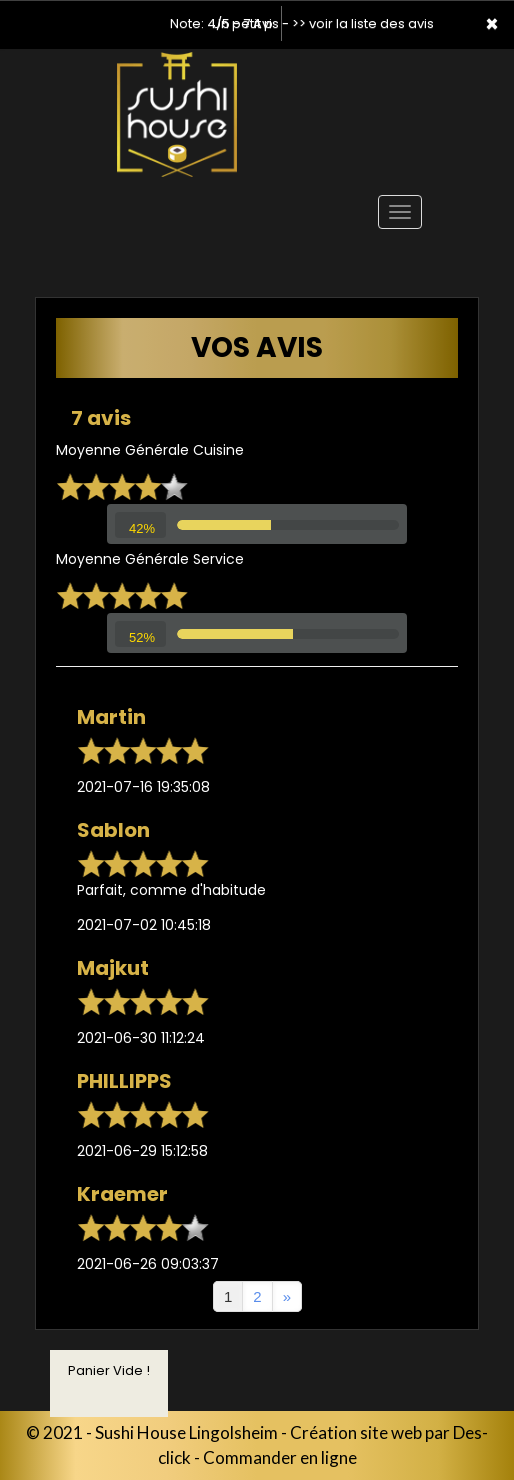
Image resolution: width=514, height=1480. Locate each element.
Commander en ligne (280, 1457)
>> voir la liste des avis (363, 23)
